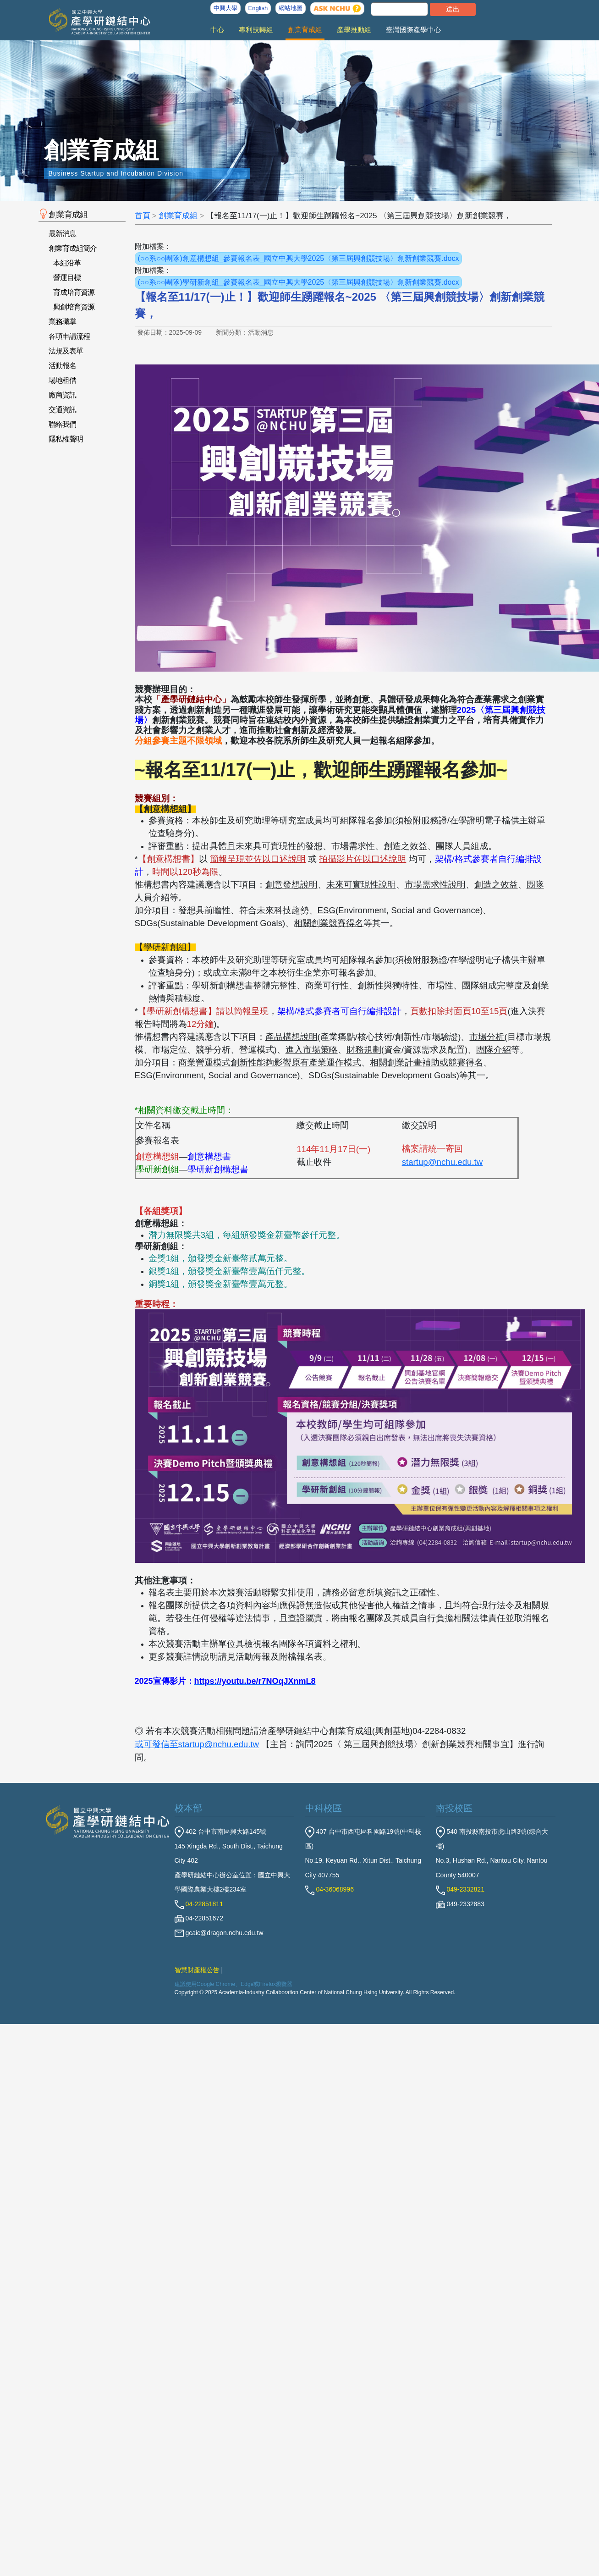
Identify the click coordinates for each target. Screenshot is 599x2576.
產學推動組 (354, 29)
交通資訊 (62, 410)
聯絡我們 (62, 424)
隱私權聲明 (66, 439)
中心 (217, 29)
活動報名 (62, 366)
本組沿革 (67, 263)
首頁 (142, 215)
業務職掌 (62, 321)
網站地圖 (290, 8)
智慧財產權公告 (197, 1970)
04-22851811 (199, 1904)
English (258, 8)
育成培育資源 (73, 292)
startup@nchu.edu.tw (442, 1162)
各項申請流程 (69, 336)
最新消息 (62, 233)
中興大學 (225, 8)
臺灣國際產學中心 (413, 29)
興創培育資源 (73, 307)
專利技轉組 (256, 29)
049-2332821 (460, 1889)
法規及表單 (66, 351)
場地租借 (62, 380)
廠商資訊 (62, 395)
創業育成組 (305, 29)
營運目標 (67, 277)
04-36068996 (329, 1889)
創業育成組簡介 (73, 248)
